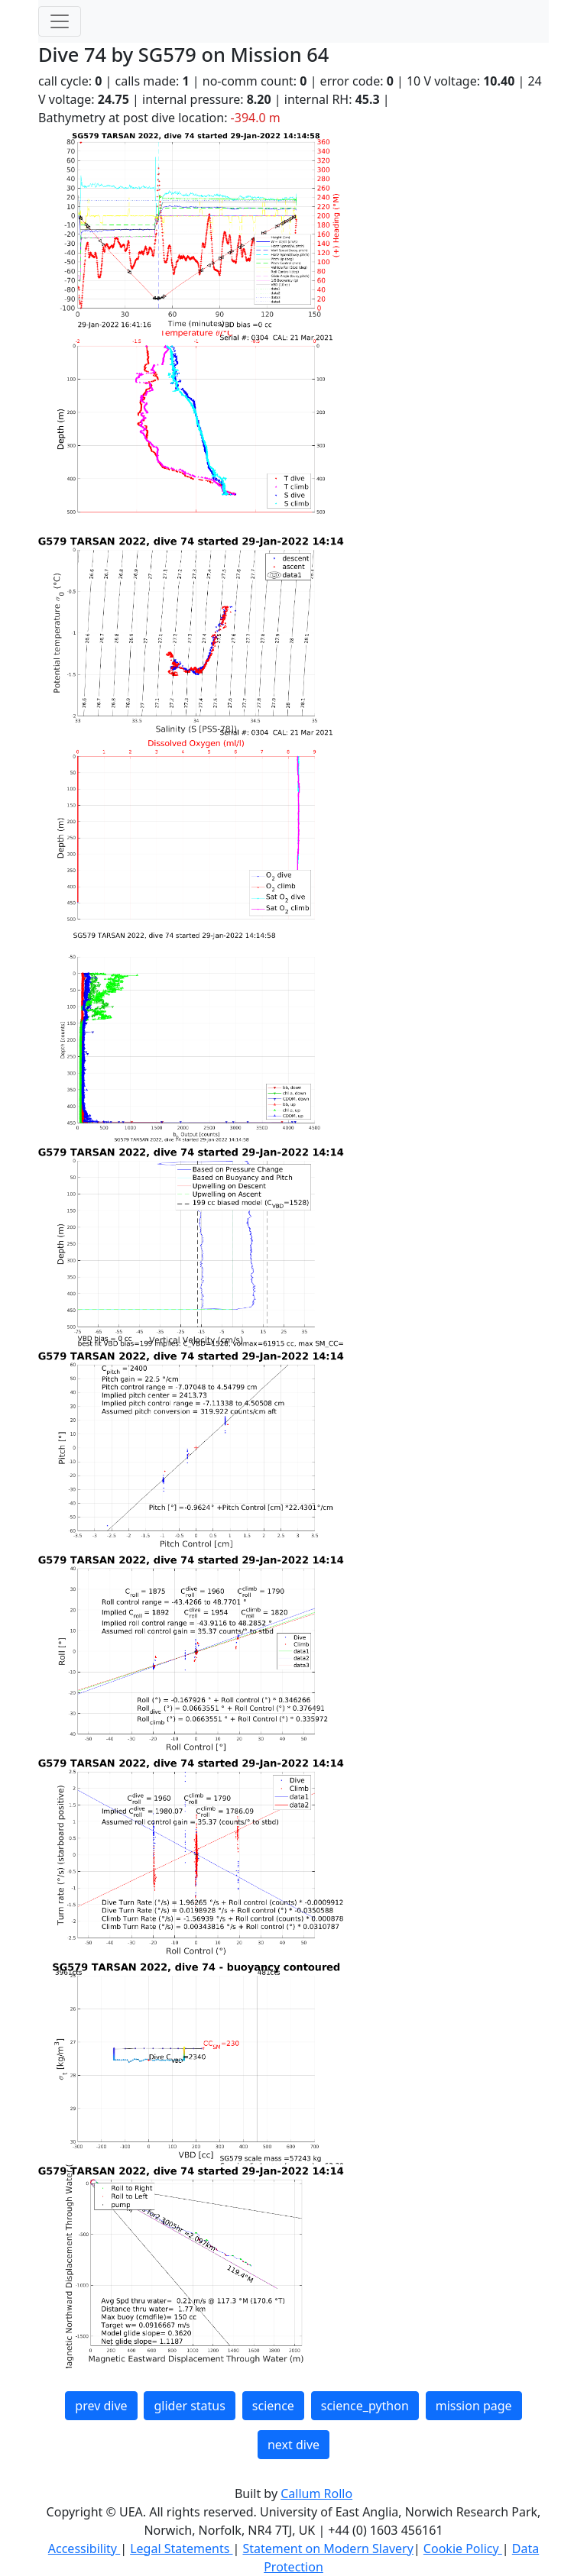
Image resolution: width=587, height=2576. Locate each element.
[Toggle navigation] (59, 21)
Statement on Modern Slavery (327, 2548)
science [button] (273, 2405)
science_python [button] (365, 2405)
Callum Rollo (316, 2493)
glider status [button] (189, 2405)
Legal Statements (181, 2548)
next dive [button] (293, 2444)
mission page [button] (474, 2405)
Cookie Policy (462, 2548)
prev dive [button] (101, 2405)
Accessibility (84, 2548)
